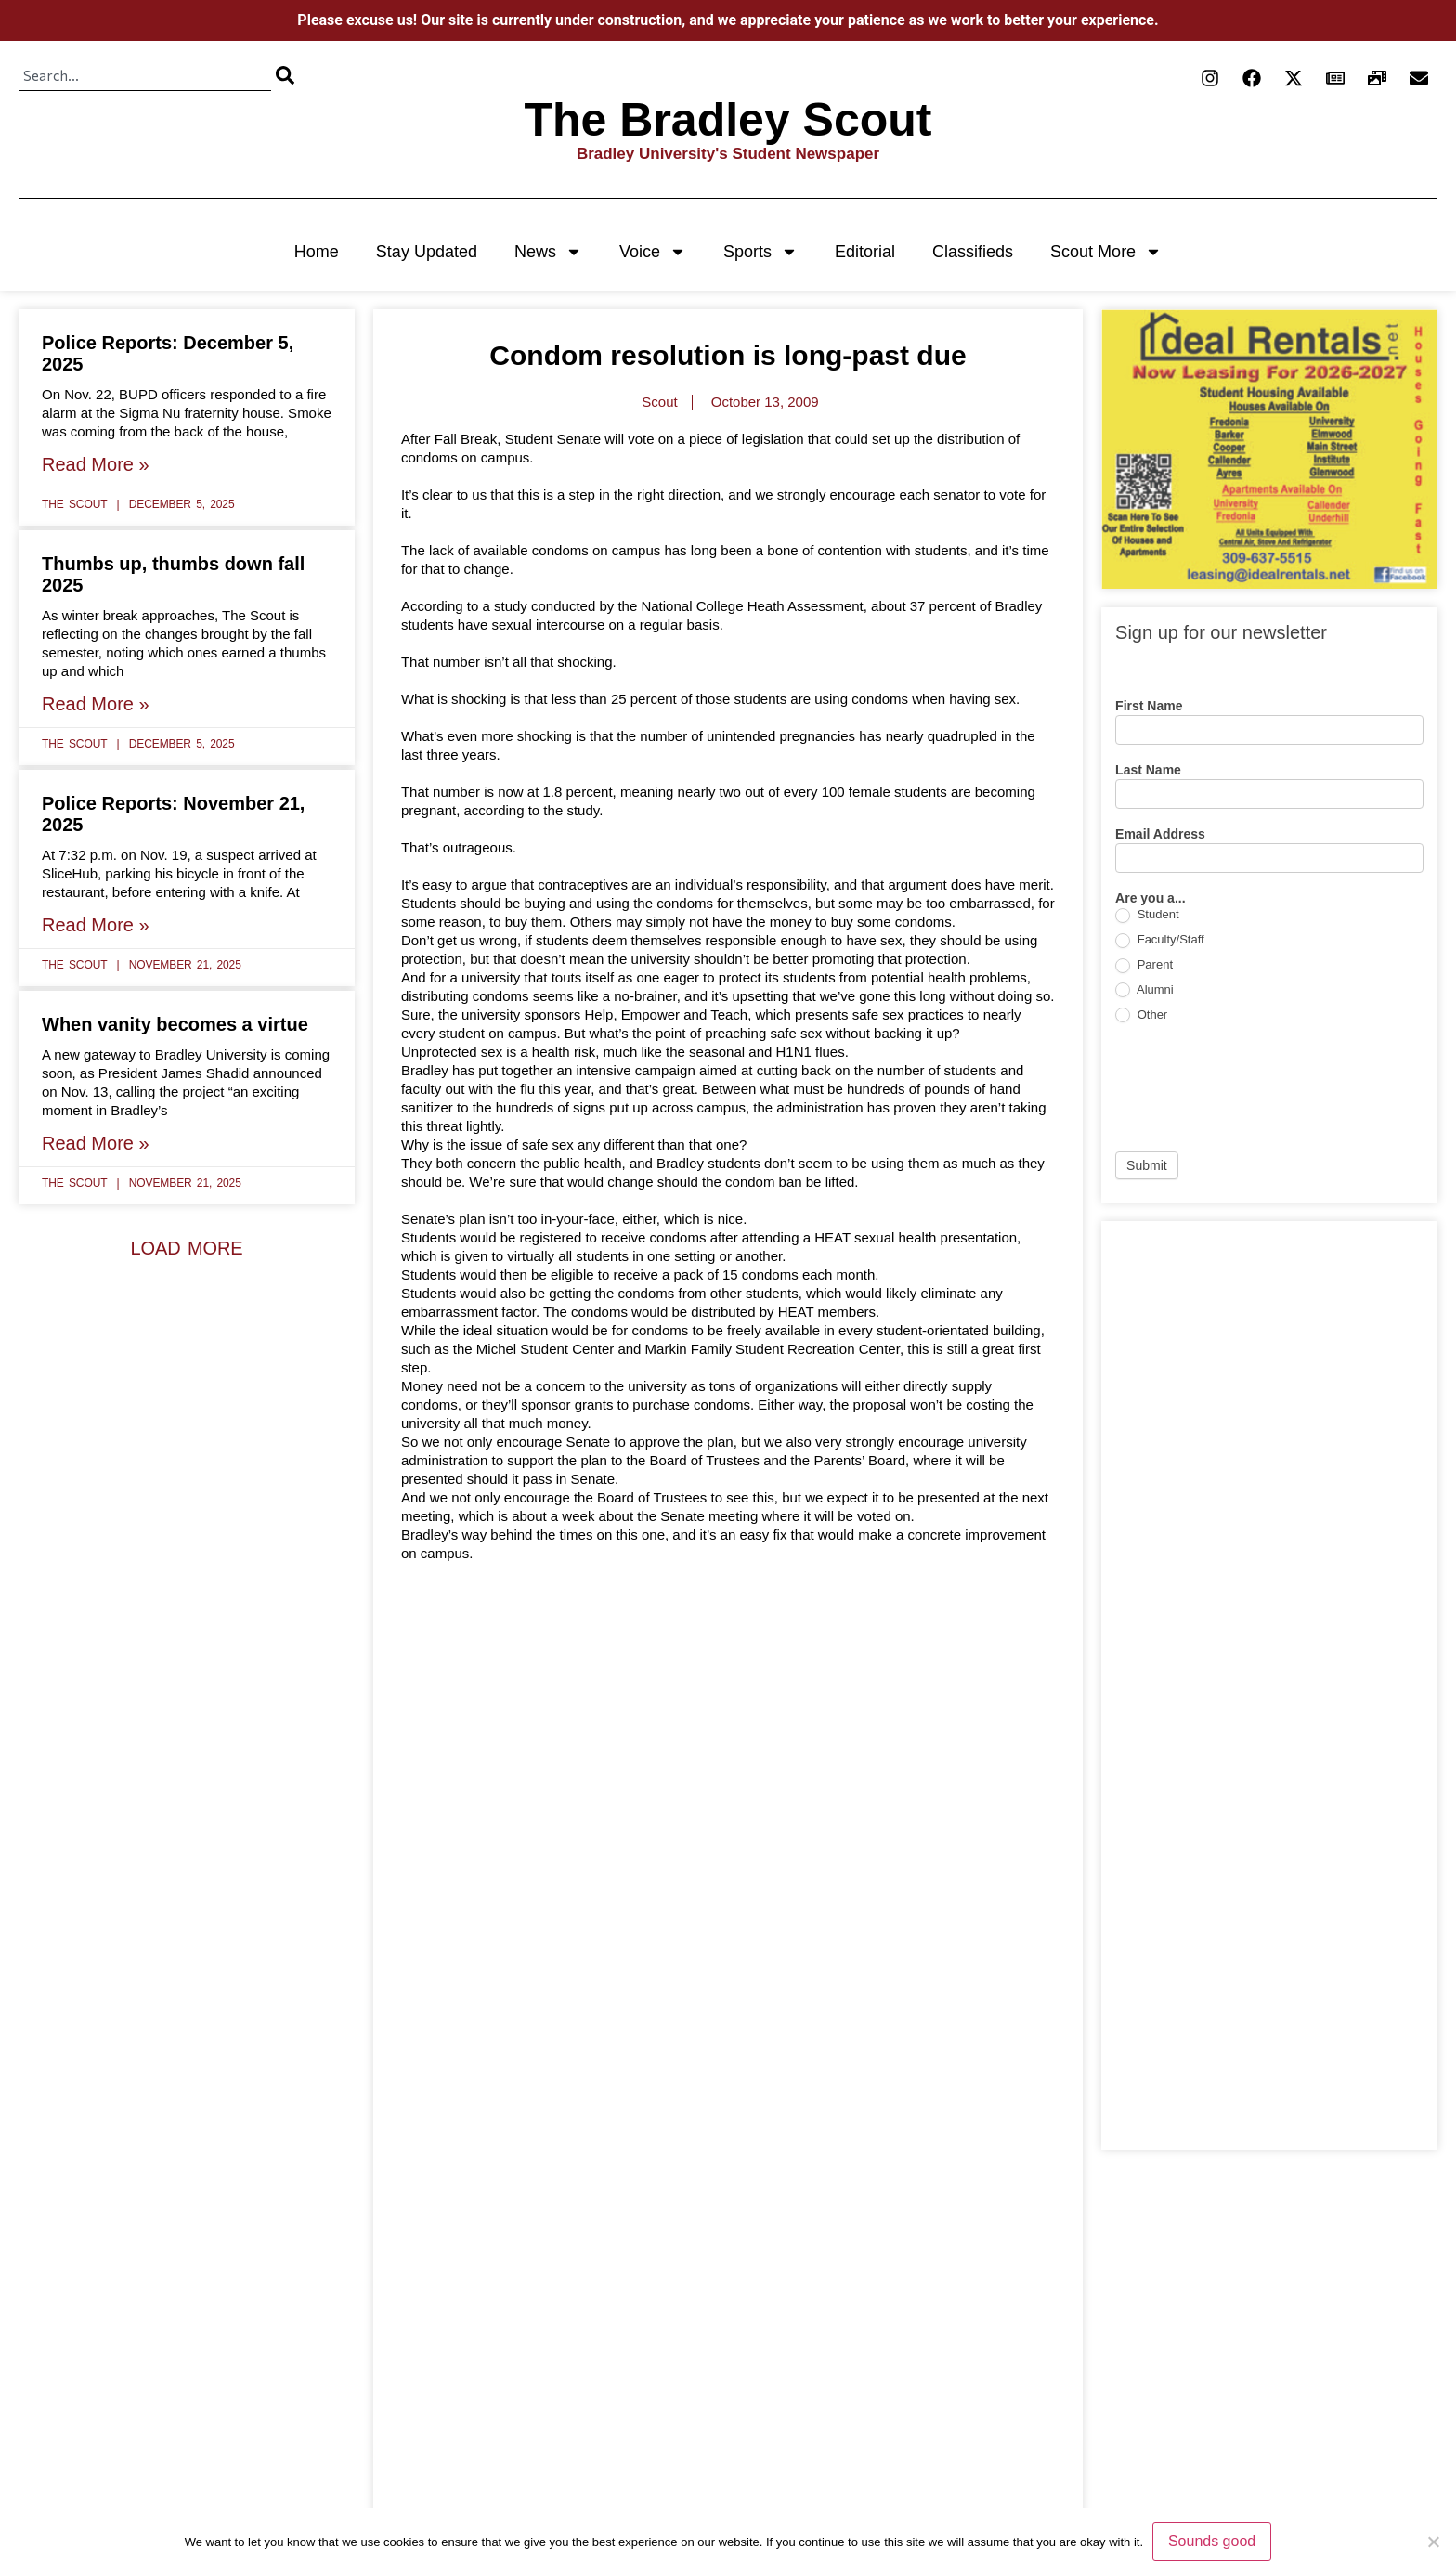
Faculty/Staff (1159, 940)
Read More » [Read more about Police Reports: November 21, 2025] (96, 925)
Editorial (865, 251)
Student (1146, 915)
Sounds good (1211, 2541)
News (548, 251)
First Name (1148, 706)
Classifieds (972, 251)
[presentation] (1256, 1087)
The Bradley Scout (728, 120)
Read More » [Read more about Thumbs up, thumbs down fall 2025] (96, 704)
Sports (760, 251)
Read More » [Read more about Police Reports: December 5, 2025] (96, 464)
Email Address (1160, 834)
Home (316, 251)
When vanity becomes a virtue (175, 1024)
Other (1141, 1015)
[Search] (285, 75)
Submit (1146, 1165)
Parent (1144, 965)
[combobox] (145, 75)
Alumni (1144, 990)
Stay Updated (426, 251)
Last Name (1148, 770)
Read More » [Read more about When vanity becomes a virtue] (96, 1143)
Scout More (1106, 251)
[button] (186, 1248)
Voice (652, 251)
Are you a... (1150, 898)
